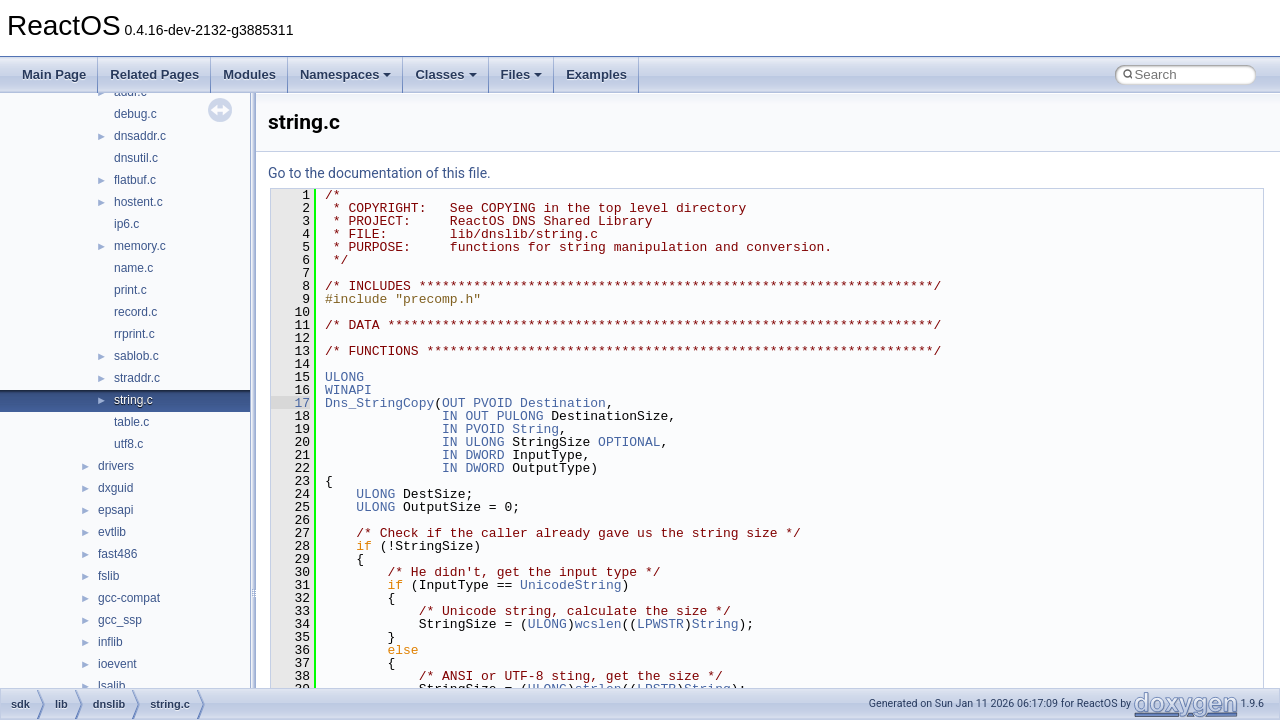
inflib (110, 642)
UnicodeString (570, 585)
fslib (108, 576)
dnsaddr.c (140, 136)
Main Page (54, 74)
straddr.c (137, 378)
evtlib (112, 532)
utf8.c (128, 444)
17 (290, 403)
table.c (131, 422)
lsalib (111, 686)
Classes (445, 74)
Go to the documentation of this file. (379, 173)
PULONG (520, 416)
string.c (133, 400)
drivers (116, 466)
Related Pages (154, 74)
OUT (453, 403)
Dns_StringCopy (379, 403)
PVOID (492, 403)
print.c (130, 290)
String (535, 429)
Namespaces (346, 74)
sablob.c (136, 356)
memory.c (140, 246)
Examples (596, 74)
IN (450, 416)
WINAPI (348, 390)
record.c (135, 312)
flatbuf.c (135, 180)
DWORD (484, 455)
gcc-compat (129, 598)
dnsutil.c (136, 158)
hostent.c (138, 202)
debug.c (135, 114)
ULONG (344, 377)
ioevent (117, 664)
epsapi (115, 510)
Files (522, 74)
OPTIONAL (629, 442)
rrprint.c (134, 334)
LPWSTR (660, 624)
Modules (249, 74)
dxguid (115, 488)
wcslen (598, 624)
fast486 (117, 554)
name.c (133, 268)
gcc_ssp (120, 620)
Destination (563, 403)
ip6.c (126, 224)
